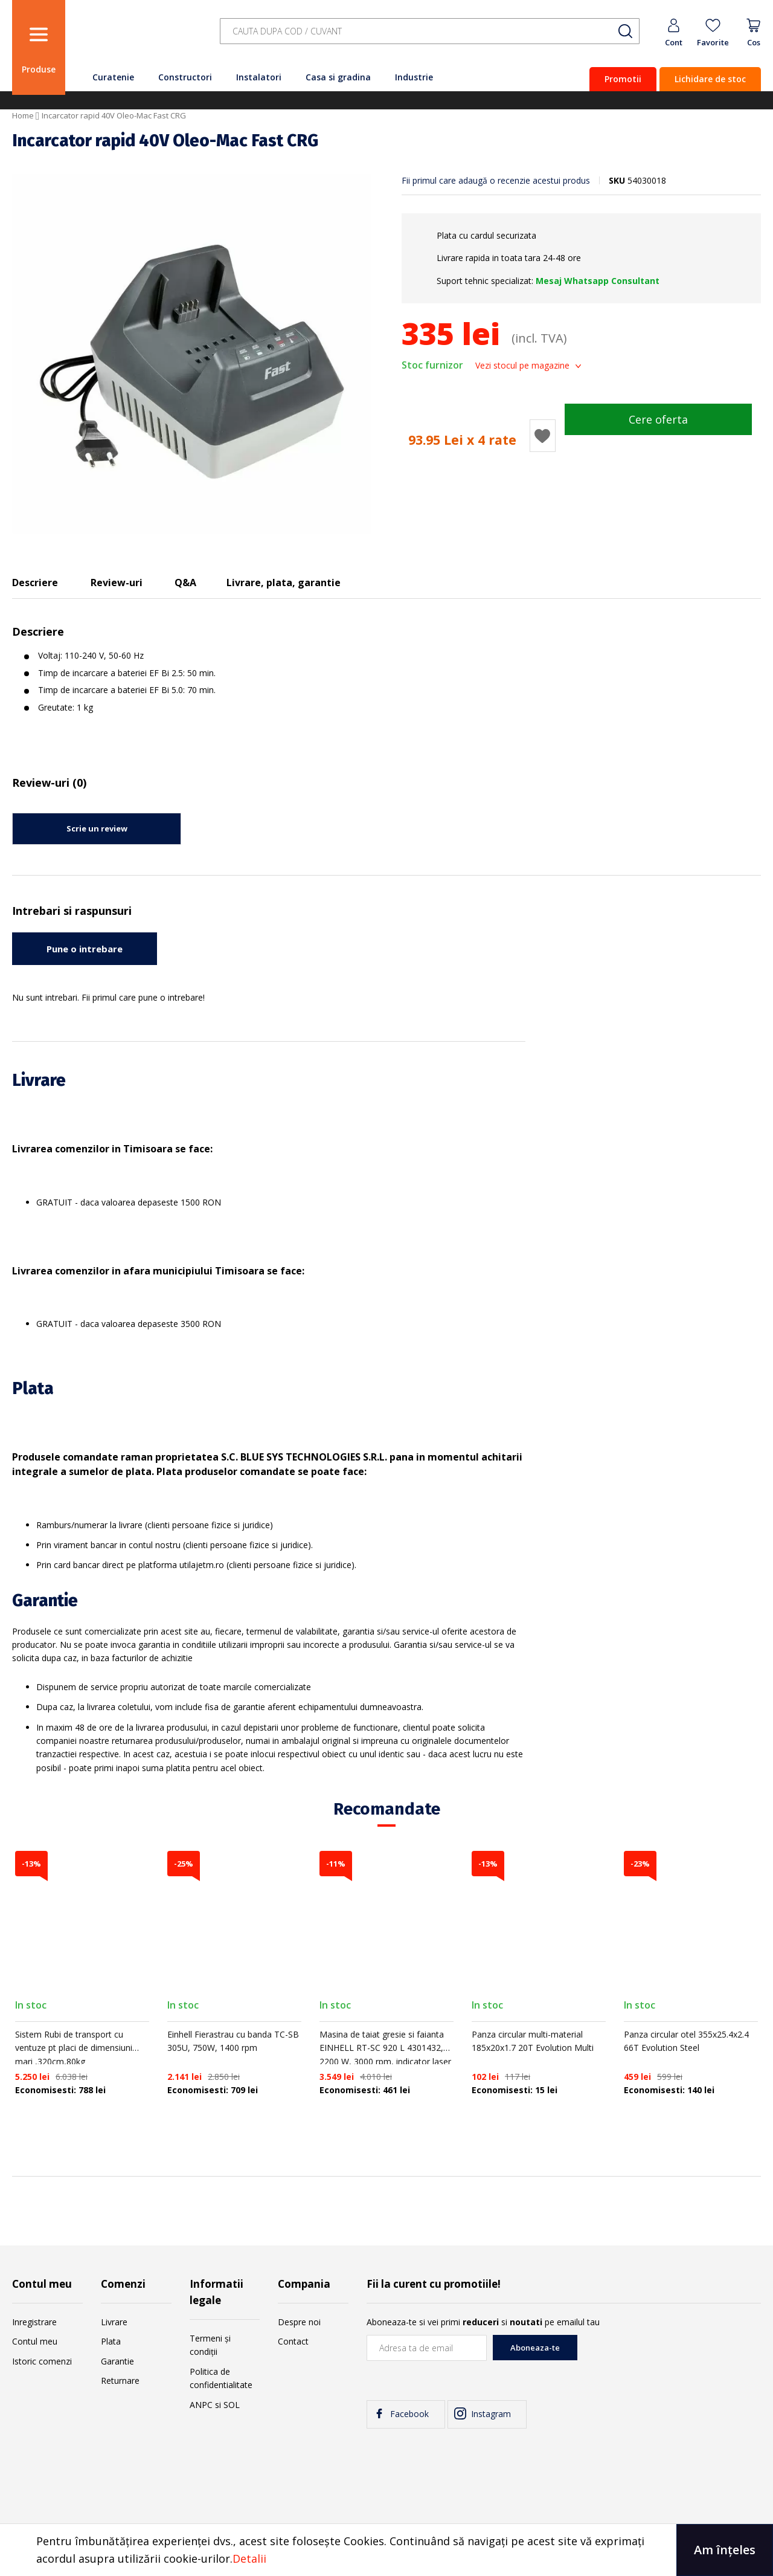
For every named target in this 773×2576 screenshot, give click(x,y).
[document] (386, 2550)
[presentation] (669, 2358)
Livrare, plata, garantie (283, 582)
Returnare (120, 2380)
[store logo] (139, 37)
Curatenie (113, 77)
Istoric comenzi (42, 2361)
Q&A (185, 582)
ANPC (201, 2404)
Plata (111, 2341)
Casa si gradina (338, 77)
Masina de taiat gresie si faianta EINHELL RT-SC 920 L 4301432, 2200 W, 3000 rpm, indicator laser (385, 2048)
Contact (293, 2341)
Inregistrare (34, 2322)
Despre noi (299, 2322)
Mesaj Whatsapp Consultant (597, 280)
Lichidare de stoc (710, 79)
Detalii (249, 2558)
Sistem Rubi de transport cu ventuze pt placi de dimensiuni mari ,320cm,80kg (73, 2048)
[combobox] (430, 31)
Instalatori (258, 77)
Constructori (185, 77)
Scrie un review (96, 828)
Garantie (117, 2361)
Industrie (414, 77)
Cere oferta (658, 419)
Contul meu (34, 2341)
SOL (231, 2404)
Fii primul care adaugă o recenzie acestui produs (496, 180)
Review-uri (117, 582)
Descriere (35, 582)
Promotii (623, 79)
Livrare (114, 2322)
